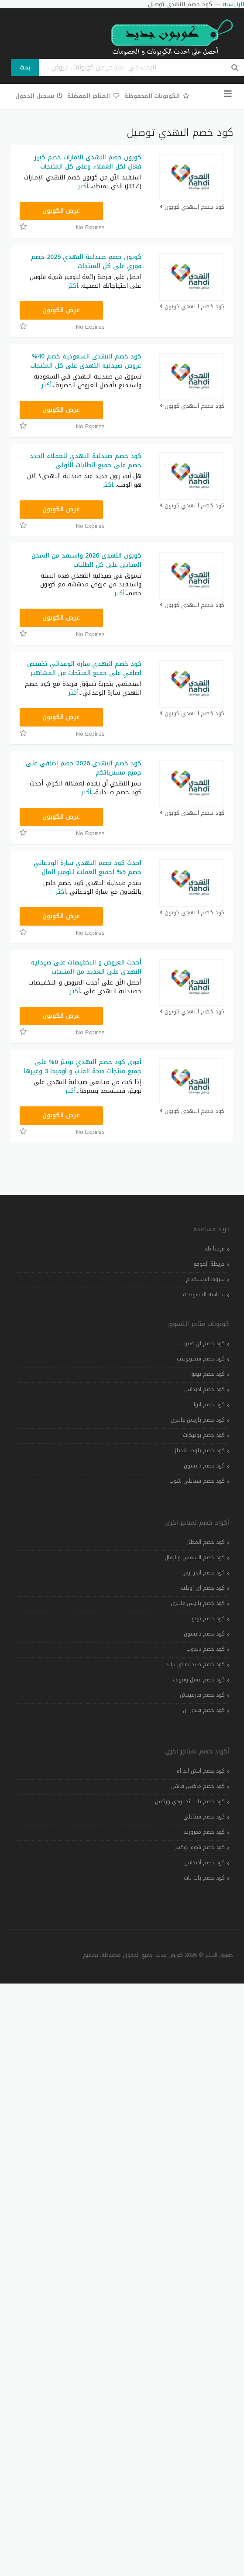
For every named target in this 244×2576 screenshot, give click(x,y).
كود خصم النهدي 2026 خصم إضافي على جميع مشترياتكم (83, 768)
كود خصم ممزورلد (204, 1832)
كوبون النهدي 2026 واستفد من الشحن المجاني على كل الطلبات (86, 560)
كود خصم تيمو (208, 1374)
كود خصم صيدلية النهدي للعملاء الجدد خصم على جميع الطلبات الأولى (85, 460)
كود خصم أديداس (204, 1862)
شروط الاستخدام (205, 1279)
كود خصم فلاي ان (204, 1710)
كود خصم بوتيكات (204, 1435)
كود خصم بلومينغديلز (200, 1450)
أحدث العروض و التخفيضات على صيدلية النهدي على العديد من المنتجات (86, 967)
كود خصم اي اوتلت (203, 1588)
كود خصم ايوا (209, 1404)
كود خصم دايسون (204, 1465)
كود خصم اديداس (204, 1389)
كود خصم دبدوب (205, 1649)
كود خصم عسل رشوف (199, 1679)
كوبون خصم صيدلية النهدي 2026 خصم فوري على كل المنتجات (86, 261)
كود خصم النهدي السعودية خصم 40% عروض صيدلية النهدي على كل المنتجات (85, 361)
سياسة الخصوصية (204, 1294)
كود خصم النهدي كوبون (191, 207)
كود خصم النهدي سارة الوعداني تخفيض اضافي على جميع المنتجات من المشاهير (84, 668)
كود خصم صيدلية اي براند (195, 1664)
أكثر (83, 186)
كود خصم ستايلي (204, 1816)
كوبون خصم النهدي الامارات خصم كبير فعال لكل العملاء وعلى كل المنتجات (87, 162)
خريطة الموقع (209, 1264)
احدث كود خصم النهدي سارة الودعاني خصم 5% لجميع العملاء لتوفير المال (87, 867)
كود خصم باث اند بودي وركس (190, 1801)
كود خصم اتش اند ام (200, 1771)
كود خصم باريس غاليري (198, 1420)
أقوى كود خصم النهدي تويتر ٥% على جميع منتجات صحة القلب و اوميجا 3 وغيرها (82, 1066)
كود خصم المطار (206, 1542)
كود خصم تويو (208, 1618)
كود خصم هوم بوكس (199, 1847)
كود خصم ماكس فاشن (198, 1786)
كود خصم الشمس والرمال (195, 1557)
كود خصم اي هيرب (203, 1343)
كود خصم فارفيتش (202, 1695)
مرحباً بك (215, 1248)
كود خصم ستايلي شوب (197, 1481)
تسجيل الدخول (39, 95)
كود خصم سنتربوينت (201, 1358)
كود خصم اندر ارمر (204, 1572)
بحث (25, 67)
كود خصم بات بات (204, 1878)
